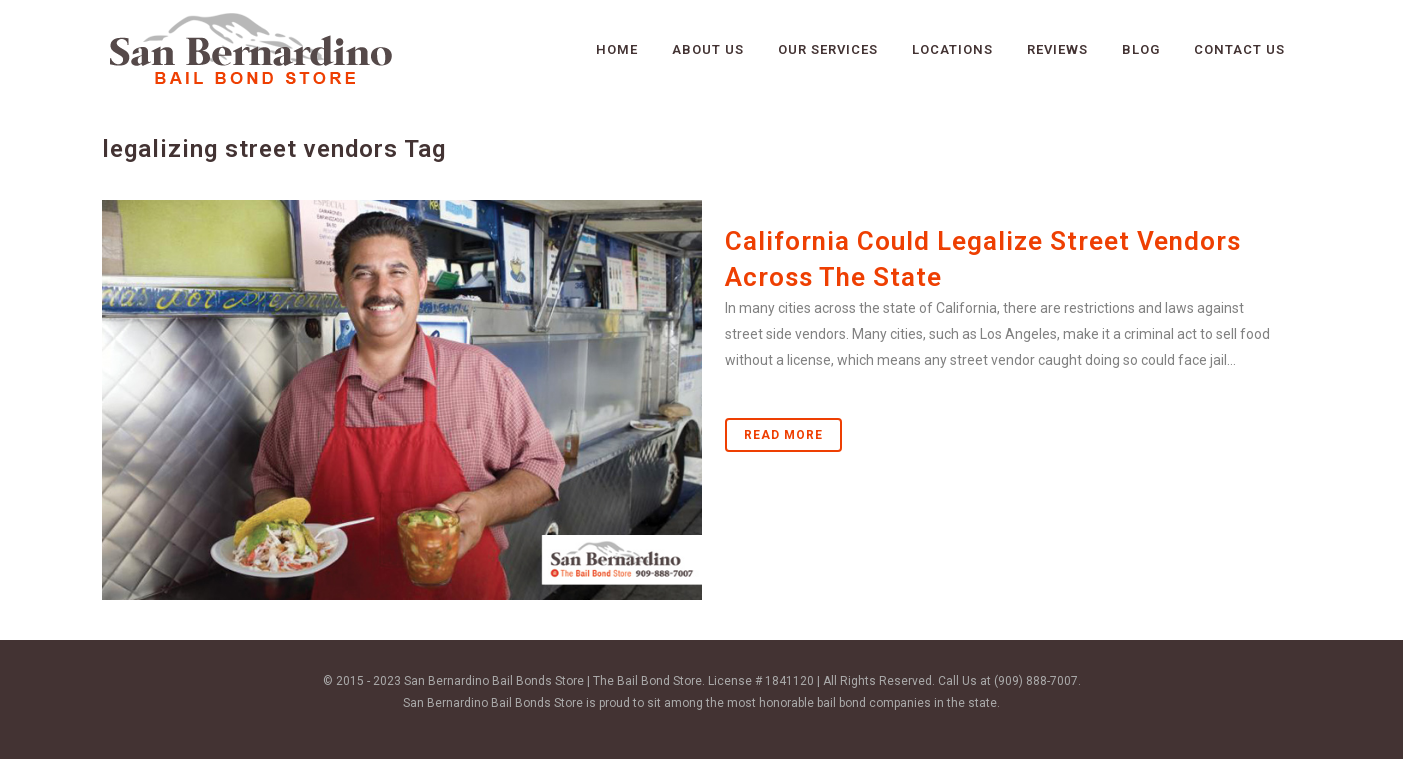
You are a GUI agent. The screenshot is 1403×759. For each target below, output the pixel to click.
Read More (783, 435)
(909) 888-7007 (1036, 681)
